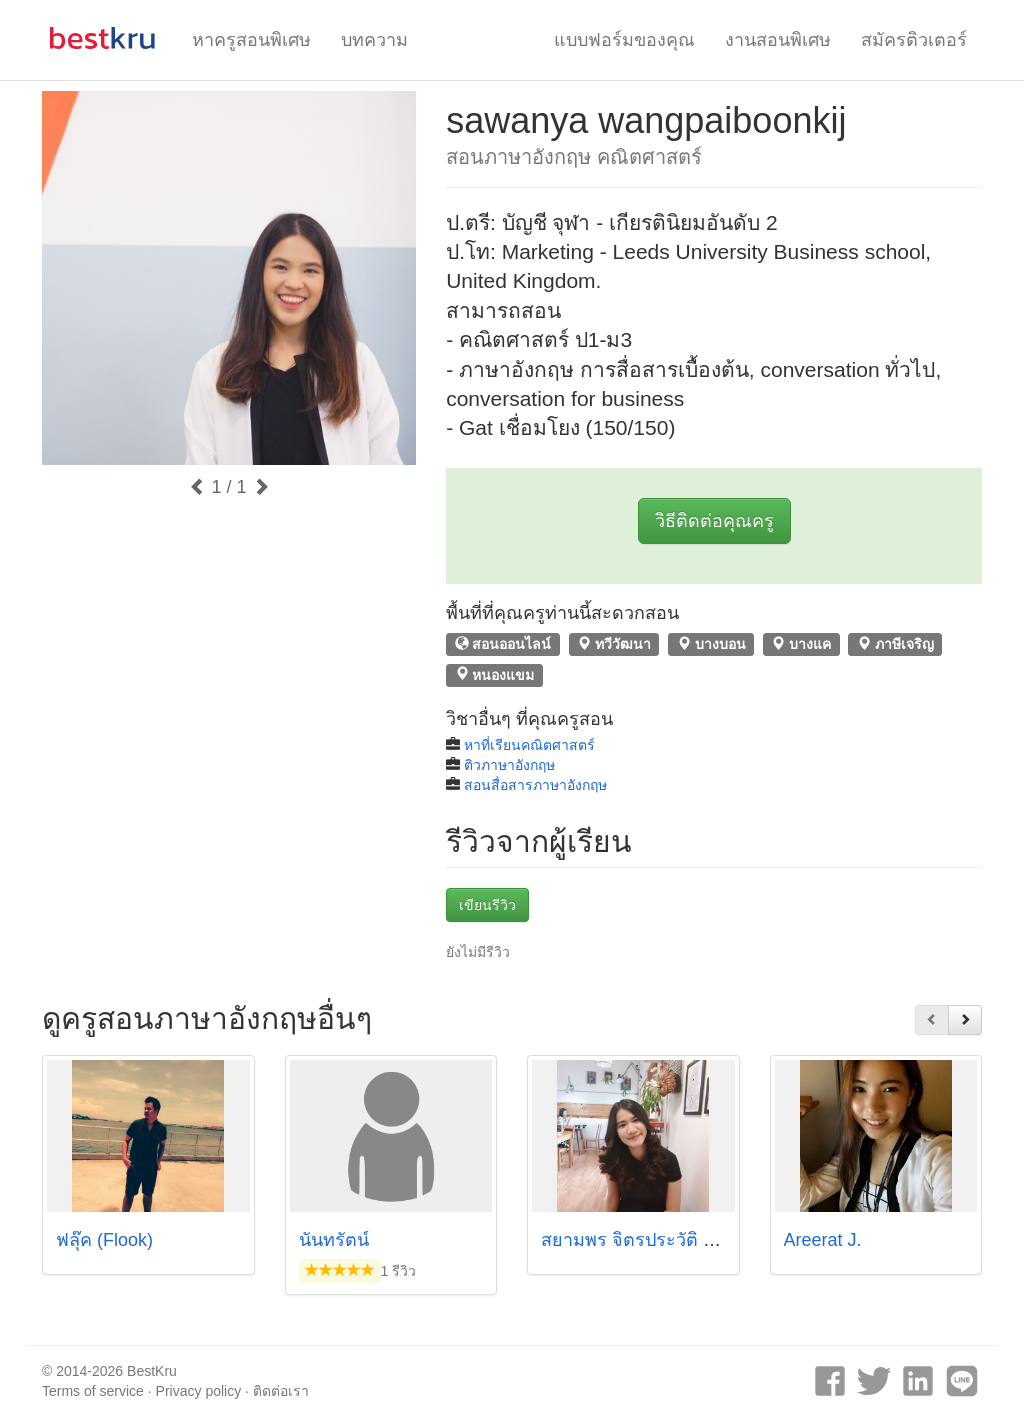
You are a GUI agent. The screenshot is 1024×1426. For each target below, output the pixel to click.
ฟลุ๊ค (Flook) (104, 1240)
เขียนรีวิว (487, 905)
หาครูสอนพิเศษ (251, 40)
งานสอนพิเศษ (778, 40)
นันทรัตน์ (334, 1240)
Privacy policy (199, 1391)
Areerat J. (823, 1240)
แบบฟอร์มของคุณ (624, 40)
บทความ (374, 40)
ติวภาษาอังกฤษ (509, 765)
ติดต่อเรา (281, 1391)
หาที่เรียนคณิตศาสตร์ (529, 745)
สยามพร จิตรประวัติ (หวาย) (649, 1240)
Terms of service (93, 1391)
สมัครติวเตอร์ (914, 40)
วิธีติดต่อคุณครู (714, 521)
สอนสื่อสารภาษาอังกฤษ (535, 785)
